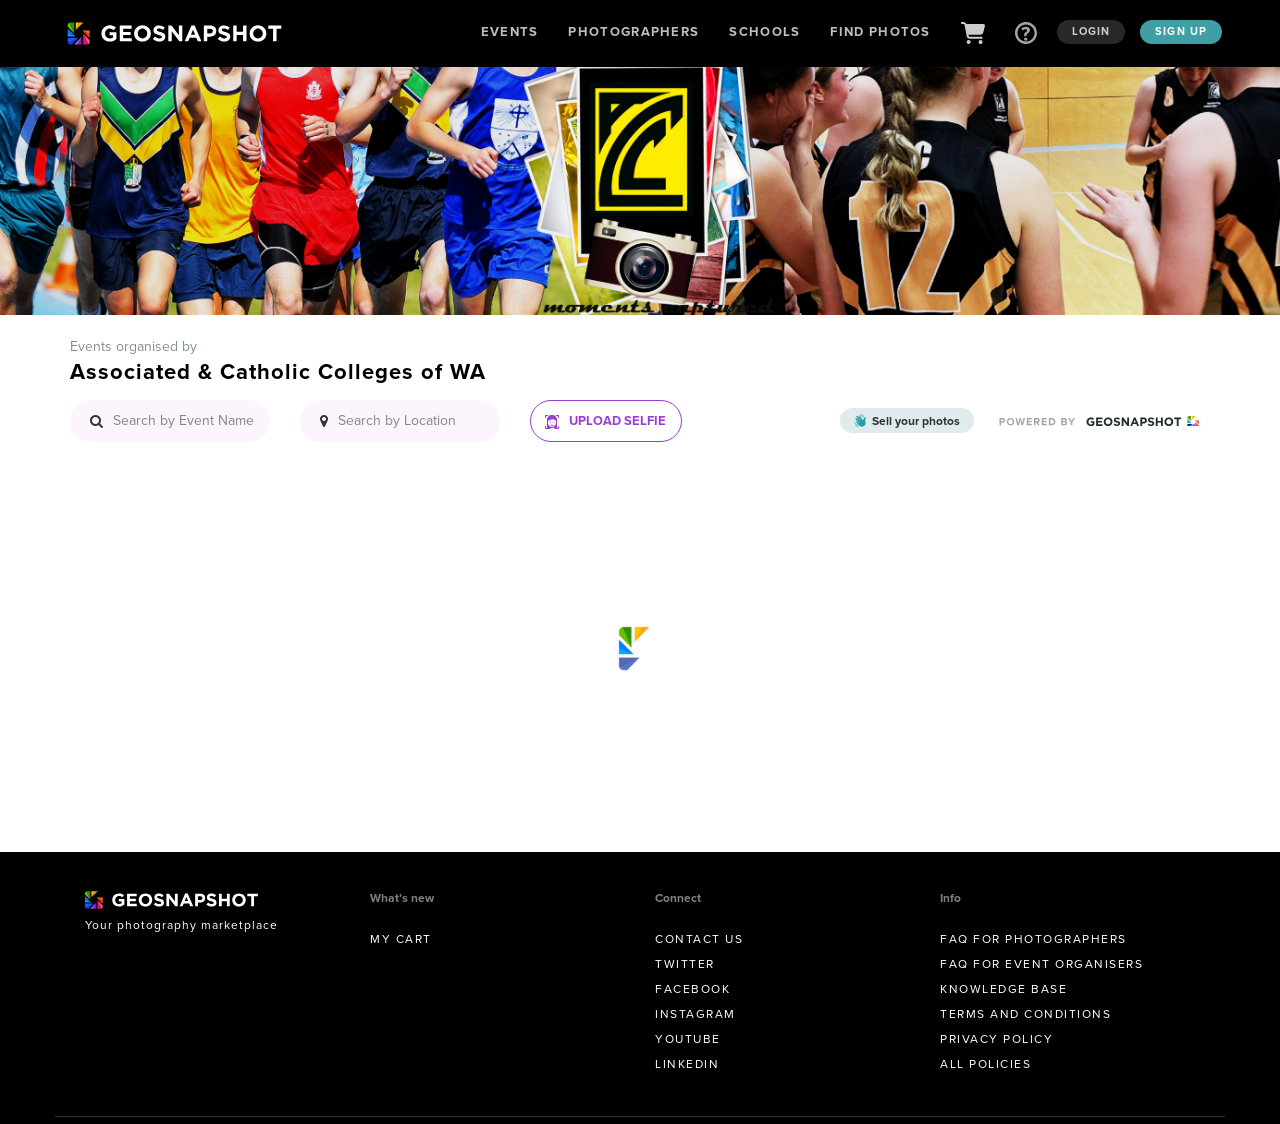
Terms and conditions (1025, 1014)
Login (1091, 31)
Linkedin (687, 1064)
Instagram (695, 1014)
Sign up (1181, 31)
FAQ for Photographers (1033, 939)
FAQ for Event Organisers (1041, 964)
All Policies (985, 1064)
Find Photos (880, 31)
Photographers (633, 31)
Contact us (699, 939)
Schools (764, 31)
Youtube (688, 1039)
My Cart (401, 939)
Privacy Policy (996, 1039)
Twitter (685, 964)
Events (510, 31)
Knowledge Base (1003, 989)
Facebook (692, 989)
